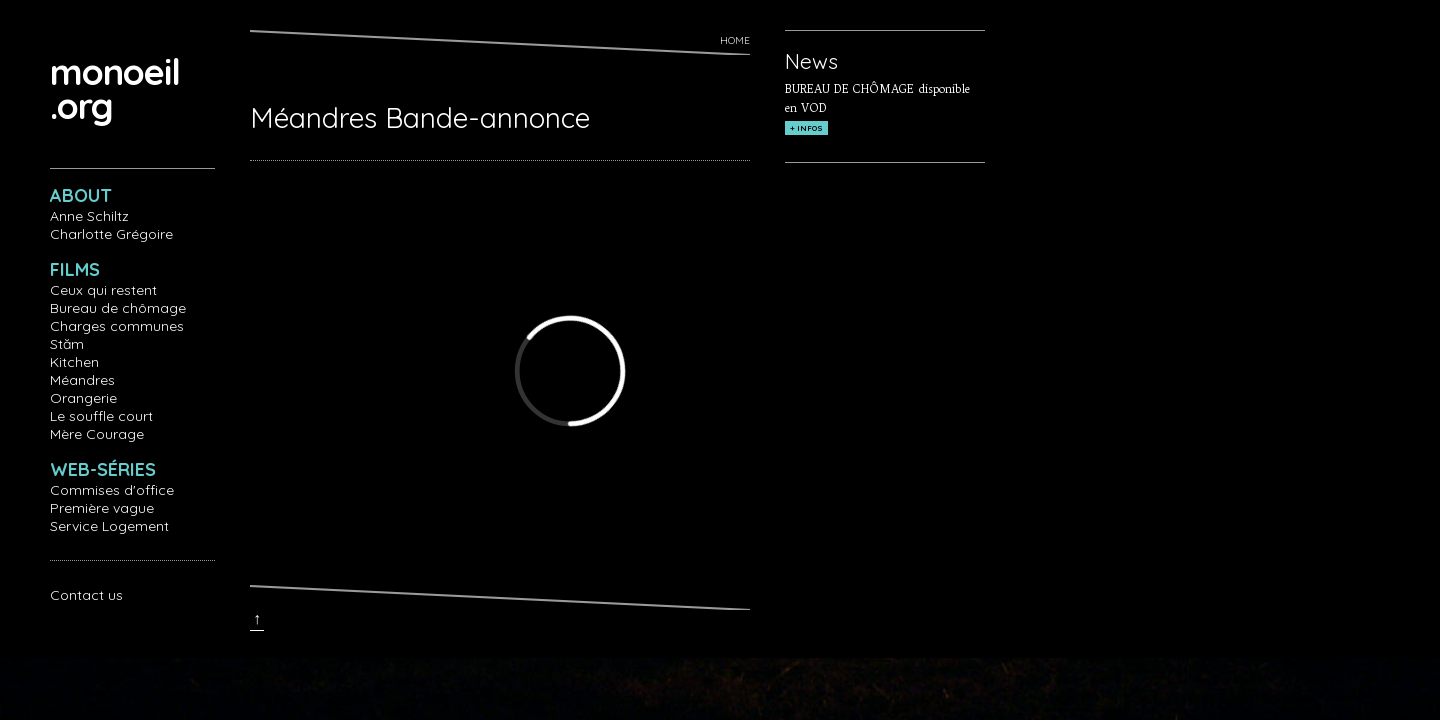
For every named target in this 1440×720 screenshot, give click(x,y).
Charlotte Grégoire (111, 234)
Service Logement (109, 526)
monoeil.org (115, 88)
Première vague (102, 508)
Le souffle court (101, 416)
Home (735, 40)
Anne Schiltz (89, 216)
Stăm (67, 344)
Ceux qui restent (103, 290)
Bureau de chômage (118, 308)
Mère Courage (97, 434)
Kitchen (74, 362)
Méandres (82, 380)
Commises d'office (112, 490)
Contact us (86, 595)
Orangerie (83, 398)
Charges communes (117, 326)
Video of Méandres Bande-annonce (570, 371)
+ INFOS (806, 128)
